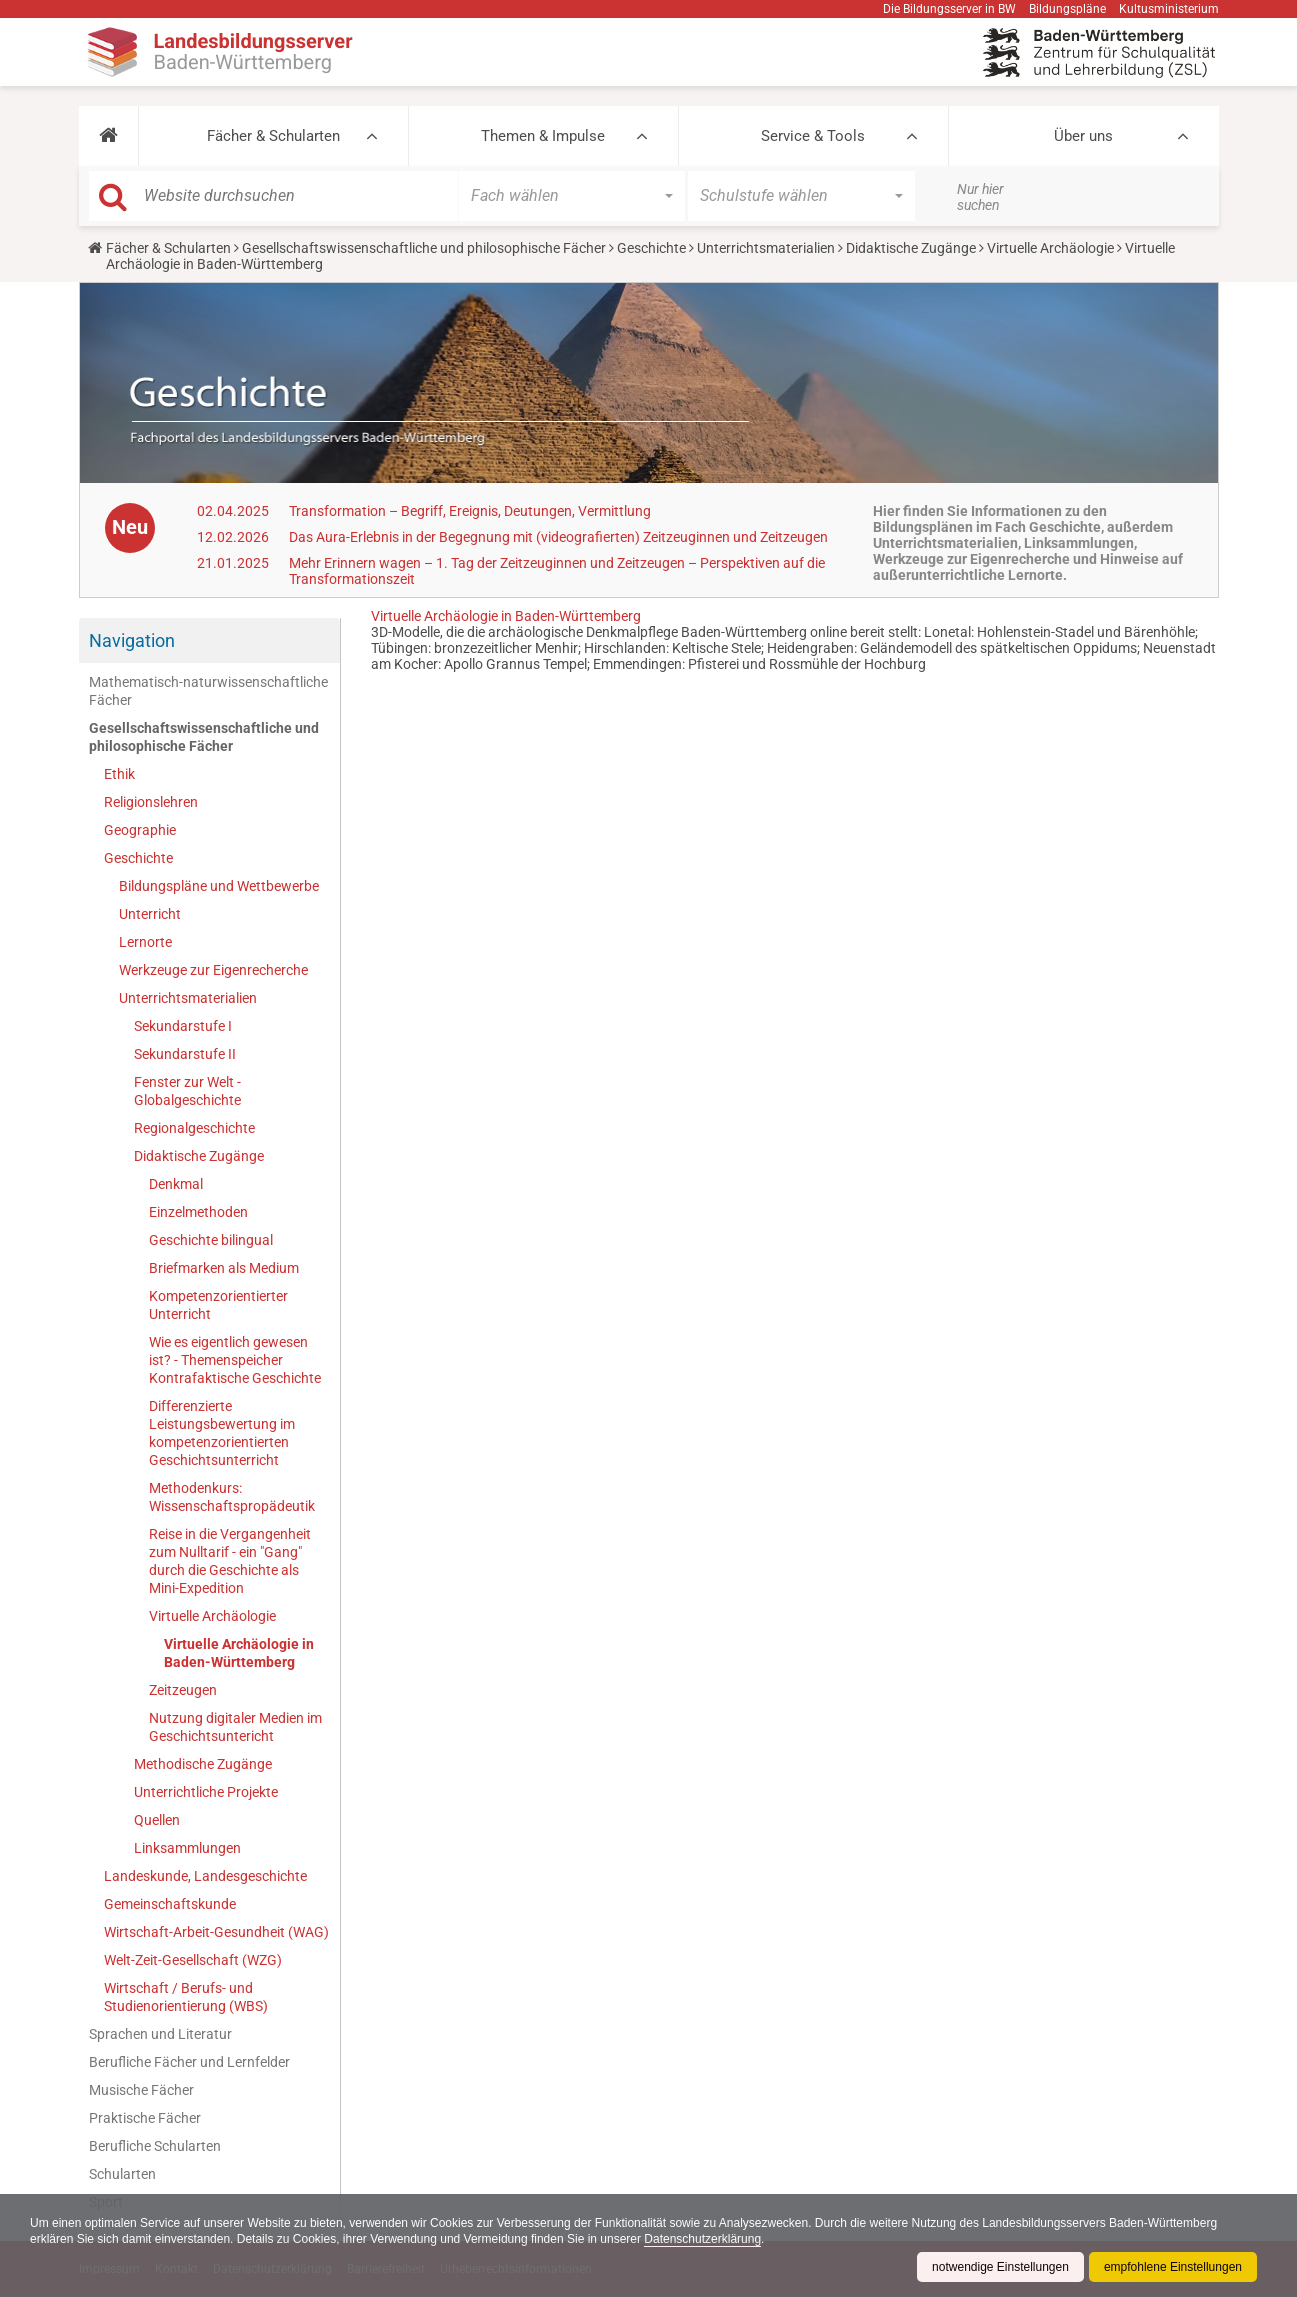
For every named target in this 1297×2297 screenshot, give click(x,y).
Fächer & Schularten (273, 136)
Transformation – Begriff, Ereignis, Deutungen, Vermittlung (470, 511)
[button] (108, 136)
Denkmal (176, 1184)
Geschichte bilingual (211, 1240)
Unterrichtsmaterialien (766, 248)
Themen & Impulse (543, 136)
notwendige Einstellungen (1000, 2267)
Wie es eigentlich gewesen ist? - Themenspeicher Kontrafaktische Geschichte (235, 1360)
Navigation (132, 640)
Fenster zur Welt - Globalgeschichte (187, 1091)
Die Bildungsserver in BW (949, 9)
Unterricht (150, 914)
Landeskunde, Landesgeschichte (205, 1876)
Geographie (140, 830)
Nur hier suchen (980, 197)
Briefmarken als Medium (224, 1268)
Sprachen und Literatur (160, 2034)
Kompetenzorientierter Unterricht (218, 1305)
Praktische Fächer (145, 2118)
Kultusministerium (1169, 9)
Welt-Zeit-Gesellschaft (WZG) (193, 1960)
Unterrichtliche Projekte (206, 1792)
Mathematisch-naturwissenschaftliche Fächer (208, 691)
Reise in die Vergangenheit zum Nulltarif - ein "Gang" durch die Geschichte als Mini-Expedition (230, 1561)
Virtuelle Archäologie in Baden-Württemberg (239, 1653)
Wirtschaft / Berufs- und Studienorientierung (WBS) (186, 1997)
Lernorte (145, 942)
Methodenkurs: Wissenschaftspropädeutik (232, 1497)
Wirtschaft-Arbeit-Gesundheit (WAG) (216, 1932)
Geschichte (651, 248)
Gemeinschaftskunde (170, 1904)
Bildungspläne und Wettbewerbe (219, 886)
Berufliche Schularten (155, 2146)
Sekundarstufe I (183, 1026)
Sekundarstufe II (185, 1054)
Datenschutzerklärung (702, 2239)
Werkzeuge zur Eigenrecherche (213, 970)
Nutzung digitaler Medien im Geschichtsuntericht (235, 1727)
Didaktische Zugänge (911, 248)
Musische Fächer (141, 2090)
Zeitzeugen (183, 1690)
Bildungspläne (1067, 9)
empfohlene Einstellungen (1173, 2267)
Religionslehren (151, 802)
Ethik (119, 774)
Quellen (157, 1820)
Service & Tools (813, 136)
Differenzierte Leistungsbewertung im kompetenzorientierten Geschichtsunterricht (222, 1433)
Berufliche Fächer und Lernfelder (189, 2062)
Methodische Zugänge (203, 1764)
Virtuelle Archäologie (1050, 248)
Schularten (122, 2174)
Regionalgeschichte (194, 1128)
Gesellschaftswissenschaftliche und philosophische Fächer (424, 248)
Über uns (1083, 136)
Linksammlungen (187, 1848)
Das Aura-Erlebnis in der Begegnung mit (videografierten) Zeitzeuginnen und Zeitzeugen (558, 537)
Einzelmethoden (198, 1212)
